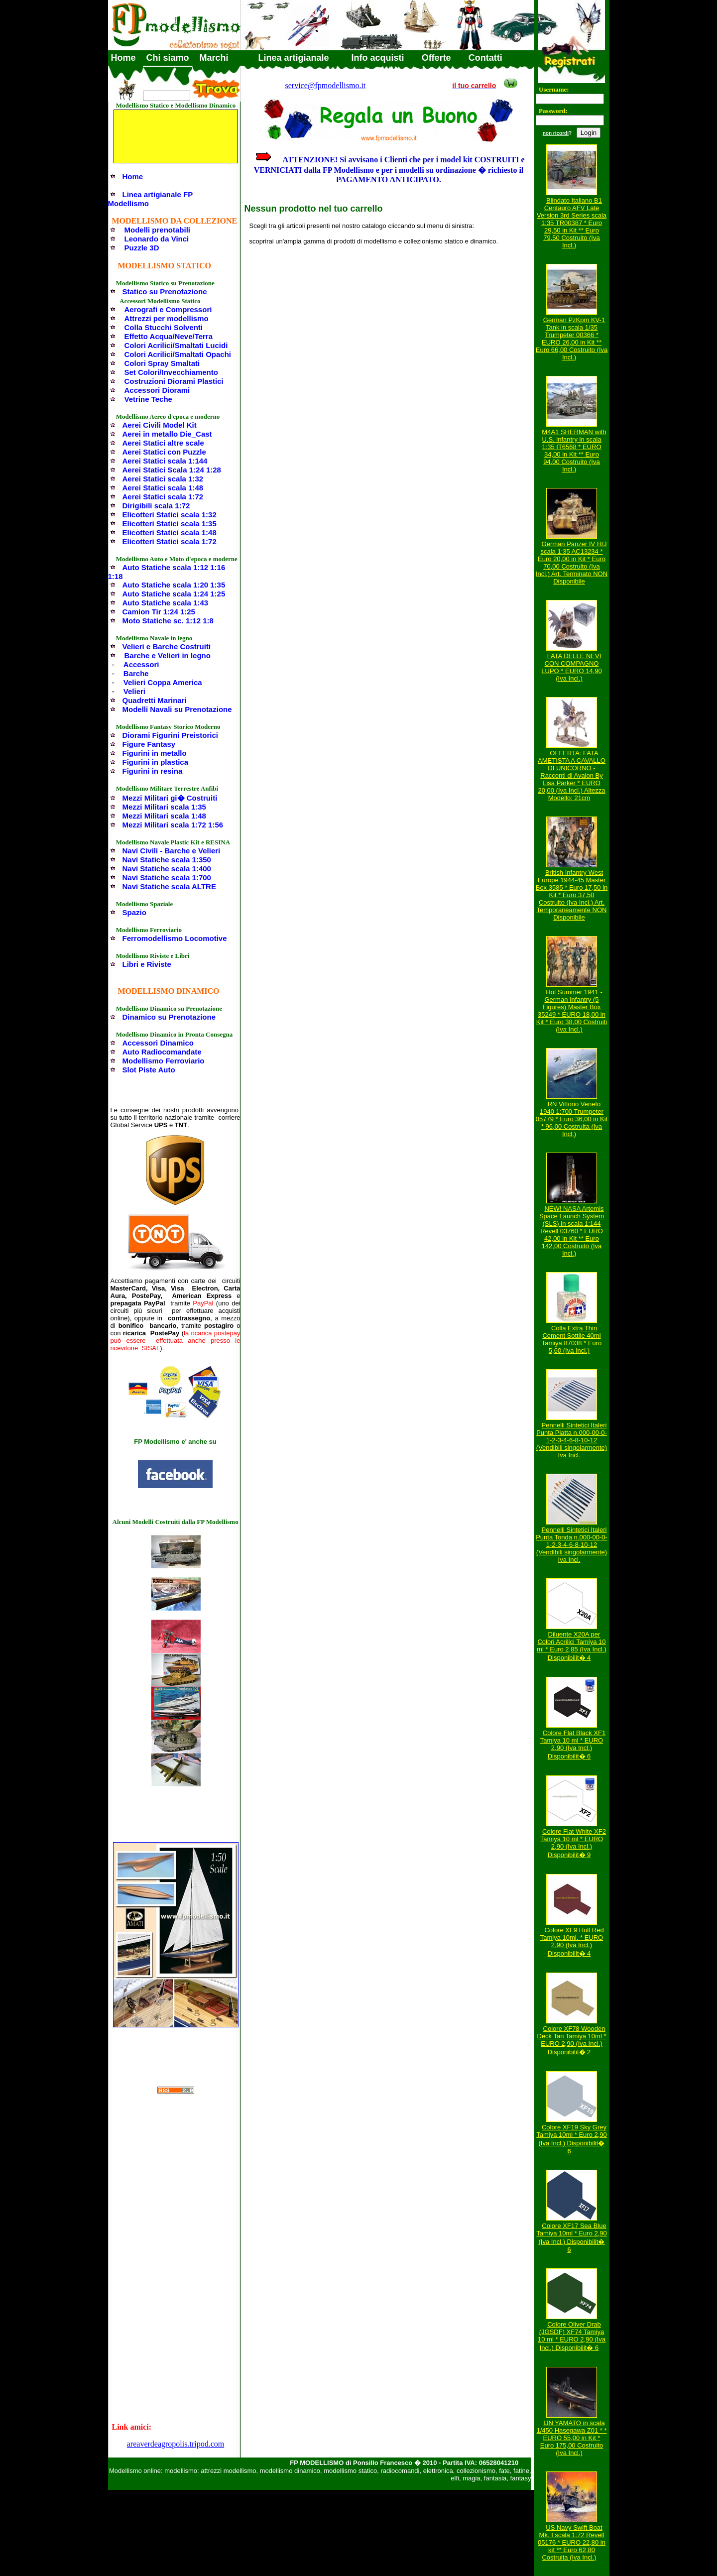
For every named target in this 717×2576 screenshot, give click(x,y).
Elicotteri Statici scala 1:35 (169, 523)
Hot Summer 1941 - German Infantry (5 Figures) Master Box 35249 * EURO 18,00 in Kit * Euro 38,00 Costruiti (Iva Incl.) (571, 1010)
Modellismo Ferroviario (163, 1060)
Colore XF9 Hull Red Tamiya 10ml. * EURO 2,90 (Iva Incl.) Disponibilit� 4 (572, 1941)
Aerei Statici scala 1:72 (163, 496)
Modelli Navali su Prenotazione (177, 709)
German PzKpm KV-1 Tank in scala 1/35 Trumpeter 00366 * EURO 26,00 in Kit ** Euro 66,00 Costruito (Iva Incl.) (572, 338)
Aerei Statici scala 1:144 (165, 461)
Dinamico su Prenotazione (169, 1017)
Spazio (134, 912)
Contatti (485, 58)
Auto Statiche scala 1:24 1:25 (174, 593)
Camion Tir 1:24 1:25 (158, 611)
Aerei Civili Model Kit (159, 425)
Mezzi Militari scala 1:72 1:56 (173, 824)
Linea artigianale (293, 58)
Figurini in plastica (155, 762)
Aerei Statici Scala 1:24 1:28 (171, 470)
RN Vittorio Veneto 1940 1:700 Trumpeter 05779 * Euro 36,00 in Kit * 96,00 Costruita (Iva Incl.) (572, 1119)
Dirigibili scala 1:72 (156, 505)
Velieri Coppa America (162, 682)
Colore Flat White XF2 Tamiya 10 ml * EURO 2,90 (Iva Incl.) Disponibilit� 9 (573, 1843)
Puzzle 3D (141, 247)
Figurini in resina (152, 771)
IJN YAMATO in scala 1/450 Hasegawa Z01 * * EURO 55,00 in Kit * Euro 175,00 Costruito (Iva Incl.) (572, 2438)
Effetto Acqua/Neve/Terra (168, 336)
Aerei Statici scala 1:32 (163, 478)
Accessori (141, 664)
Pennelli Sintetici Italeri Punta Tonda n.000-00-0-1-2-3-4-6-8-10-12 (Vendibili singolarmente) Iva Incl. (571, 1544)
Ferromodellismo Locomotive (174, 938)
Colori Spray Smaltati (162, 363)
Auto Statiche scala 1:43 (165, 602)
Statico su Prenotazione (164, 291)
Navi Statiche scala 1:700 (166, 877)
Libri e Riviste (146, 964)
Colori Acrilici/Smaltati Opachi (178, 354)
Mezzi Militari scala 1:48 (164, 816)
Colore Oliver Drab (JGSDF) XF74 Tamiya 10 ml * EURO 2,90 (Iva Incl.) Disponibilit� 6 (571, 2336)
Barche (136, 673)
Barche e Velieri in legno (167, 655)
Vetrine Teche (148, 399)
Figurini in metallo (154, 753)
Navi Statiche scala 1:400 (166, 868)
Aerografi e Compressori (168, 309)
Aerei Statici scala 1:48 (163, 487)
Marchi (214, 58)
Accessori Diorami (157, 390)
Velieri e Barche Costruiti (166, 646)
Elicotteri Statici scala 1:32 (169, 514)
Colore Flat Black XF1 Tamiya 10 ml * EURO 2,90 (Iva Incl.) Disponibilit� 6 (572, 1744)
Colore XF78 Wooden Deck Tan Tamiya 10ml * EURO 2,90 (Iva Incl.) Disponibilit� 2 (571, 2040)
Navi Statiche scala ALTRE (169, 886)
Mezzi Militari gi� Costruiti (170, 798)
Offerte (436, 58)
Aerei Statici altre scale (163, 443)
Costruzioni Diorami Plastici (174, 381)
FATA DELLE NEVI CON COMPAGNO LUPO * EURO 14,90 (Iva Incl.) (571, 667)
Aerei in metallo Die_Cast (167, 434)
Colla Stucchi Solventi (163, 327)
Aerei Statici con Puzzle (164, 452)
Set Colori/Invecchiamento (171, 372)
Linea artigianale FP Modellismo (150, 199)
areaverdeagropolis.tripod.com (175, 2444)
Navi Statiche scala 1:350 (166, 859)
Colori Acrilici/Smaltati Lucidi (176, 345)
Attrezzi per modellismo (166, 318)
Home (123, 58)
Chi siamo (167, 58)
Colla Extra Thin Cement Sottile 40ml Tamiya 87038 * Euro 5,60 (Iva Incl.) (572, 1339)
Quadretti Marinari (154, 700)
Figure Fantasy (149, 744)
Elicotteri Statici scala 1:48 (169, 532)
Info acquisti (378, 58)
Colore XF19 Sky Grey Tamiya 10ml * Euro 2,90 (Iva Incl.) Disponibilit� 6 (571, 2139)
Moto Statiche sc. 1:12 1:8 (168, 620)
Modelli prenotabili (157, 230)
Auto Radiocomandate (162, 1052)
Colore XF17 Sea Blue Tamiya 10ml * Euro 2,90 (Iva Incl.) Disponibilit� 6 (571, 2237)
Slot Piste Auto (148, 1069)
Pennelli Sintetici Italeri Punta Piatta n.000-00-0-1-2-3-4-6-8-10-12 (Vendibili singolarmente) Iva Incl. (571, 1440)
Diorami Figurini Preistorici (170, 735)
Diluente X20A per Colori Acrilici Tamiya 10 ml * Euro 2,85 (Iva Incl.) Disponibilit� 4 (571, 1646)
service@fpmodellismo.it (325, 85)
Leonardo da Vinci (156, 238)
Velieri (134, 691)
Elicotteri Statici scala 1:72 (169, 541)
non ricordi (556, 133)
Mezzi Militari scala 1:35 (164, 807)
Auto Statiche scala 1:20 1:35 (174, 585)
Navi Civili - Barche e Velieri (171, 850)
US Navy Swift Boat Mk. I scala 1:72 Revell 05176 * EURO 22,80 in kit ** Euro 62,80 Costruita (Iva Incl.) (571, 2542)
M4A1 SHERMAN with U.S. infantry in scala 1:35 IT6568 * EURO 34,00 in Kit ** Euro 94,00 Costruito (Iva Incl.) (574, 450)
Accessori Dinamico (158, 1043)
